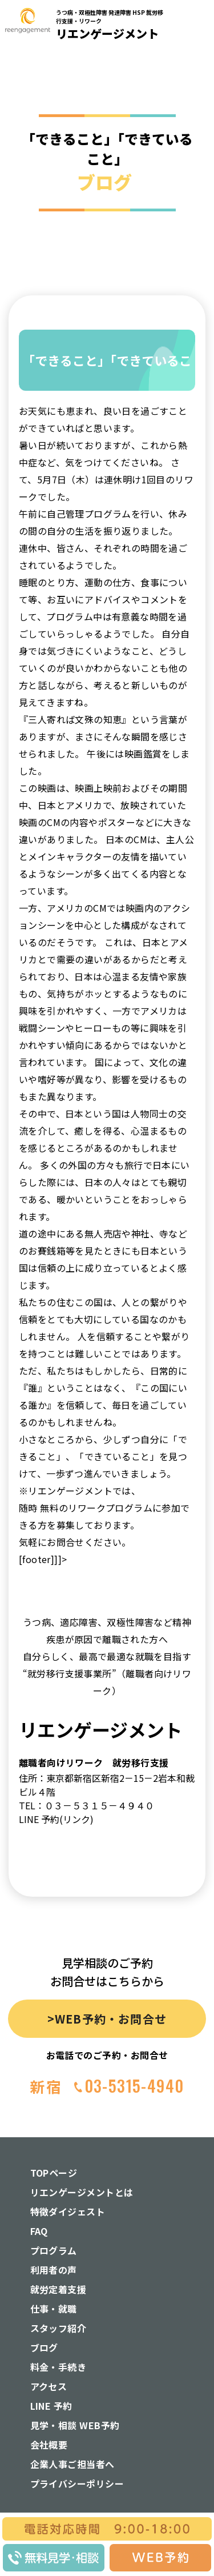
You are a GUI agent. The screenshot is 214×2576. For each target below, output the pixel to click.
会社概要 (49, 2444)
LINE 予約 (51, 2406)
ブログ (44, 2347)
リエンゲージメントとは (82, 2192)
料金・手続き (58, 2367)
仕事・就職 (53, 2308)
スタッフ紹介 (58, 2328)
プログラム (53, 2250)
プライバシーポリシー (77, 2483)
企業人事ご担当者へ (72, 2464)
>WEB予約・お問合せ (107, 2018)
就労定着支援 (58, 2289)
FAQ (39, 2231)
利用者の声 (53, 2270)
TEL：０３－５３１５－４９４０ (86, 1805)
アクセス (48, 2386)
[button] (198, 162)
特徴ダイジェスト (68, 2211)
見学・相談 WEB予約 (75, 2425)
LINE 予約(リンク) (56, 1819)
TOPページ (54, 2173)
